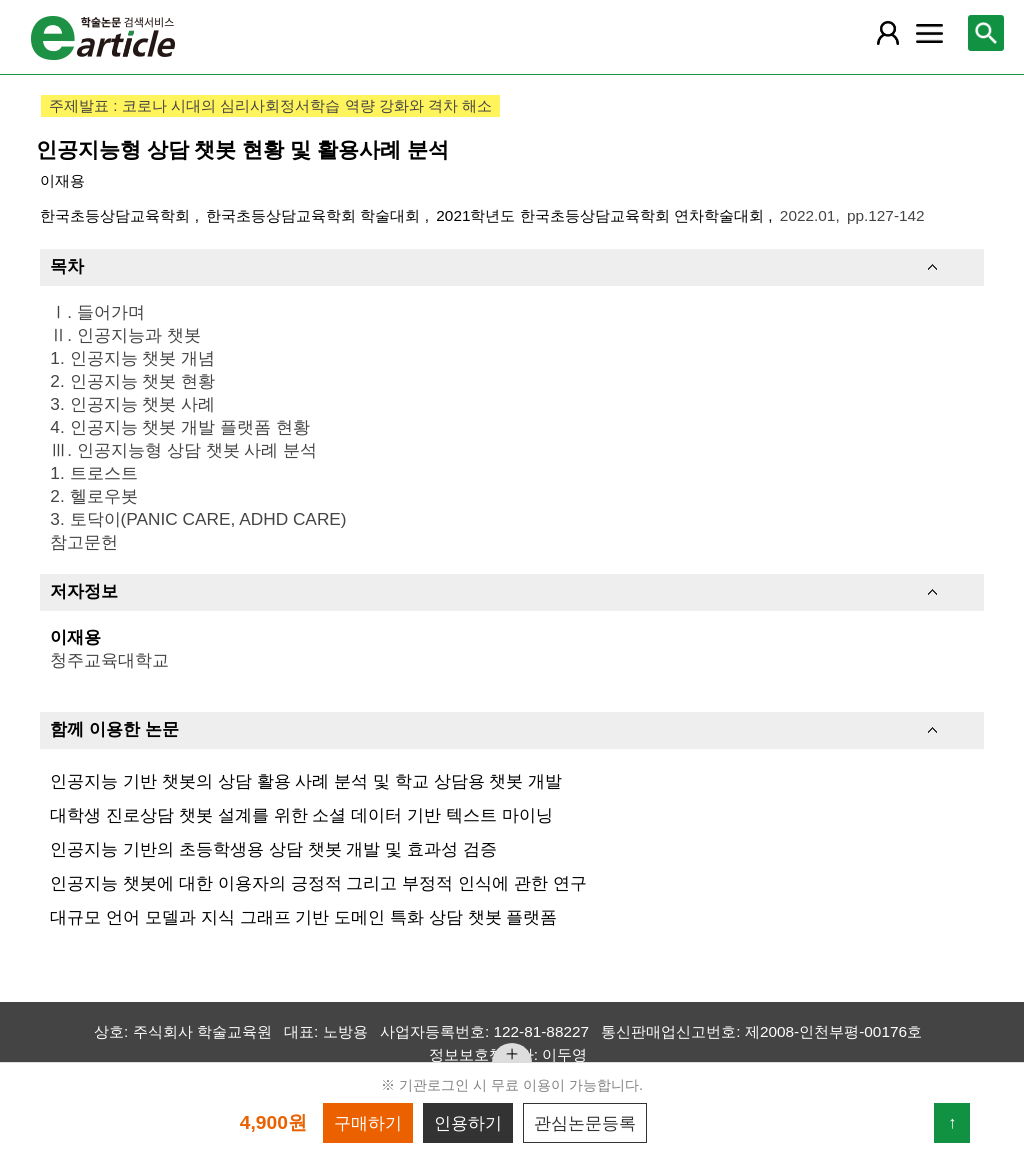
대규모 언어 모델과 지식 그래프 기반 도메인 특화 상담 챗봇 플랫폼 (303, 917)
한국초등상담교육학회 (117, 215)
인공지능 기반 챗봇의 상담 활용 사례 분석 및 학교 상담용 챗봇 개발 (306, 781)
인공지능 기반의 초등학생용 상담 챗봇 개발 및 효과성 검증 (273, 849)
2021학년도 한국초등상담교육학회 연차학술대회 (602, 215)
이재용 (62, 180)
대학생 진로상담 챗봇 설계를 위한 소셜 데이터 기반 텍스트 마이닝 (301, 815)
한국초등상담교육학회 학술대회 (315, 215)
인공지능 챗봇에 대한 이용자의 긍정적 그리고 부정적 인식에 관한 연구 (318, 883)
